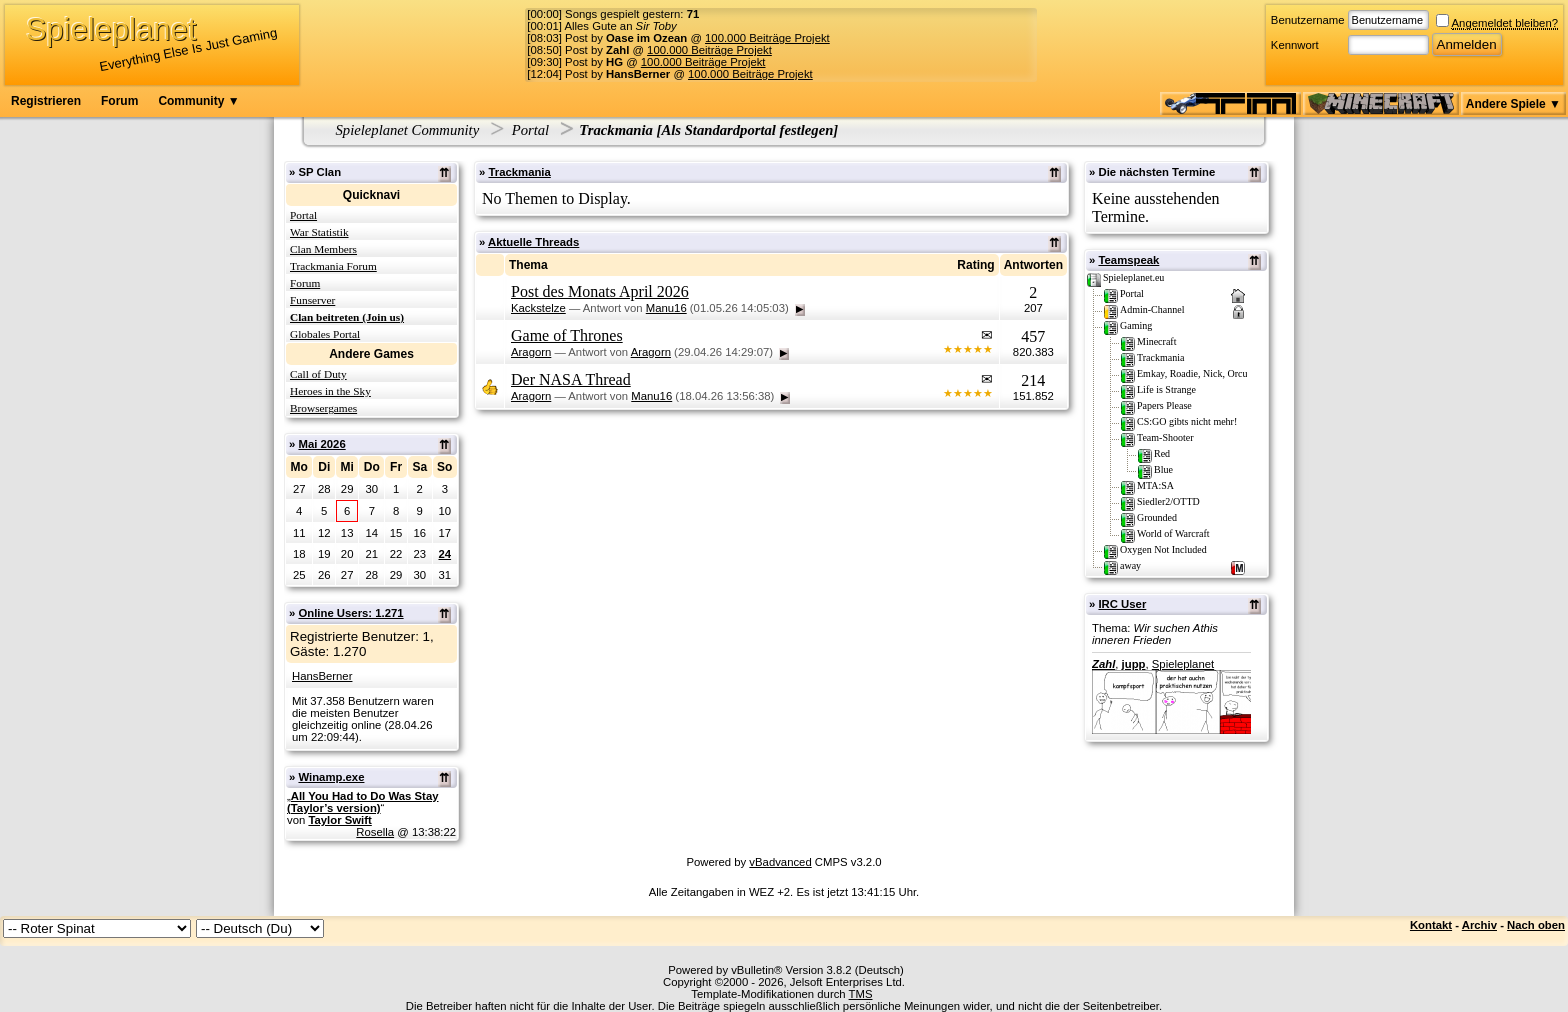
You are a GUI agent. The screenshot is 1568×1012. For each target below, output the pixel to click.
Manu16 (666, 308)
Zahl (1103, 664)
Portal (530, 130)
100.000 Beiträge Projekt (767, 38)
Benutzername (1308, 20)
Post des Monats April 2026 (600, 291)
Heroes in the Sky (330, 391)
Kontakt (1431, 925)
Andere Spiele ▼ (1513, 104)
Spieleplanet (1183, 664)
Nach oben (1536, 925)
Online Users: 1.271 (350, 613)
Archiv (1479, 925)
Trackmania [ (620, 130)
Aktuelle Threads (533, 242)
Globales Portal (325, 334)
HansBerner (322, 676)
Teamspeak (1128, 260)
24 (444, 554)
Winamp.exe (331, 777)
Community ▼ (198, 101)
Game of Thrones (567, 335)
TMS (861, 994)
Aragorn (531, 352)
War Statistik (319, 232)
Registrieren (46, 101)
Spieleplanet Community (408, 130)
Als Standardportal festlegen (747, 130)
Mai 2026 (321, 444)
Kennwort (1295, 45)
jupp (1134, 664)
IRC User (1122, 604)
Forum (119, 101)
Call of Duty (318, 374)
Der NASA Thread (571, 379)
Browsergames (323, 408)
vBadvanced (780, 862)
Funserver (312, 300)
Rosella (375, 832)
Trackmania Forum (333, 266)
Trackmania (519, 172)
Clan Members (323, 249)
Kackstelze (538, 308)
